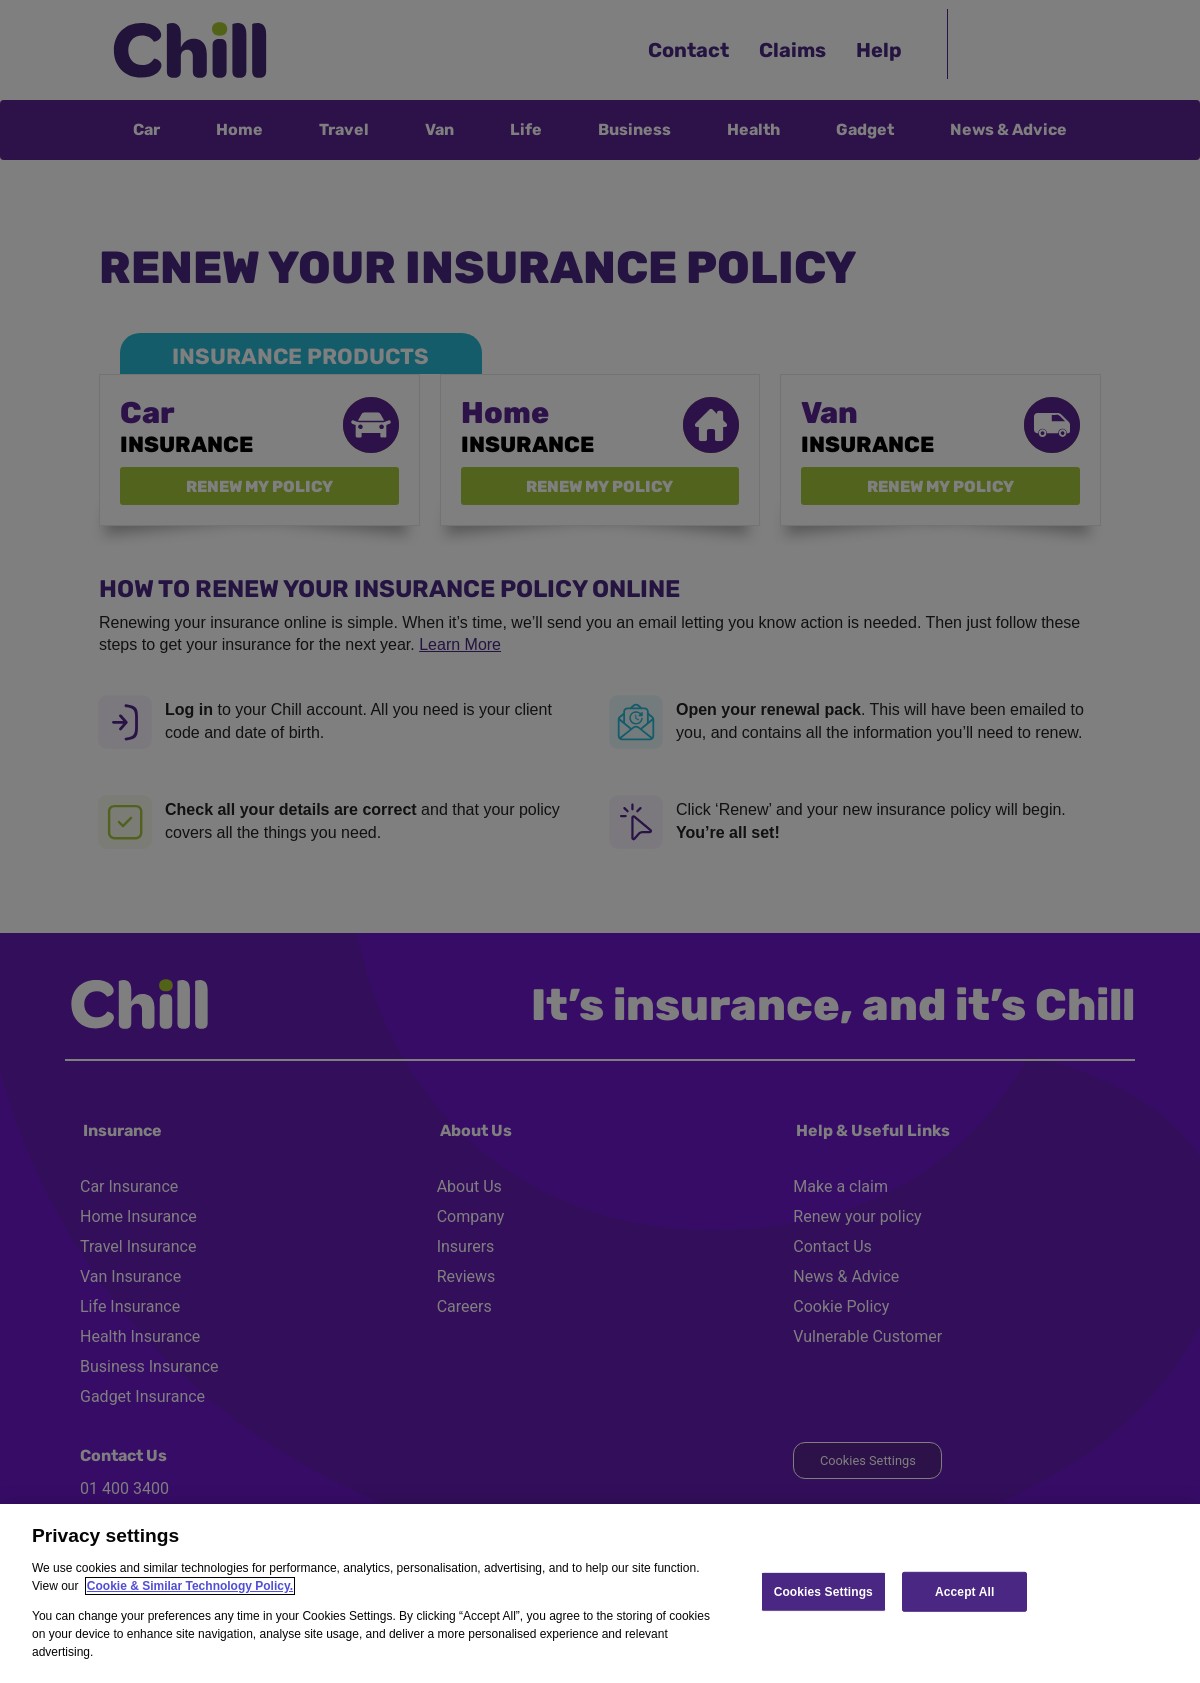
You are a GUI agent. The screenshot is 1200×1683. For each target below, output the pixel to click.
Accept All (964, 1591)
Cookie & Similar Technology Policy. (190, 1586)
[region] (600, 1593)
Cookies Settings (823, 1591)
